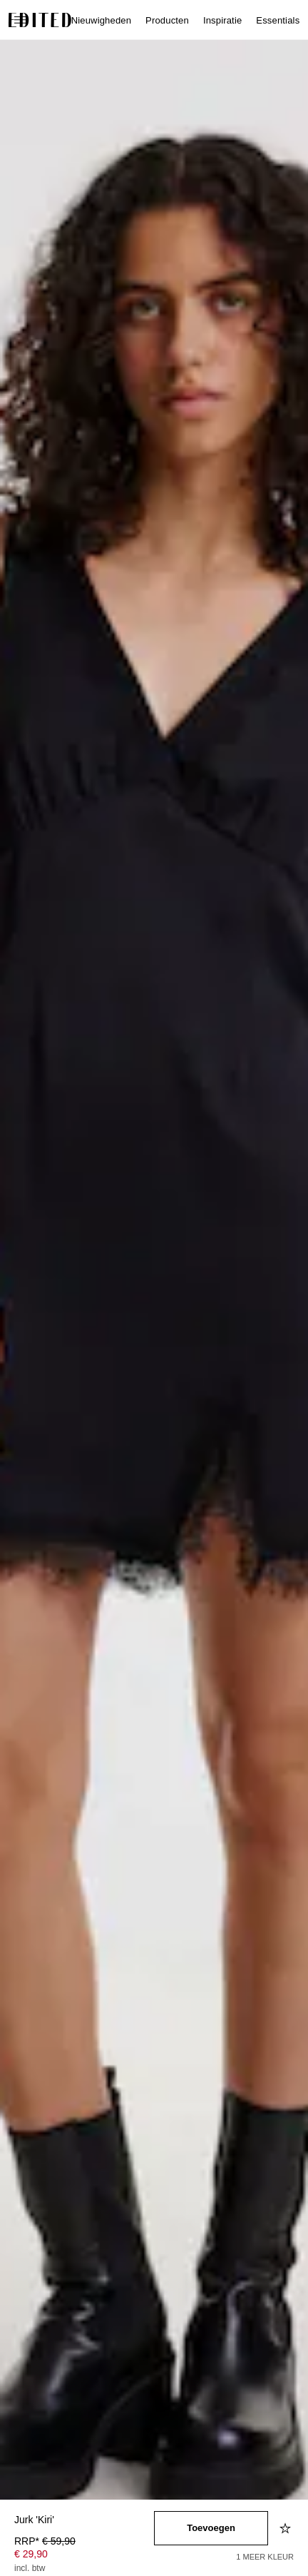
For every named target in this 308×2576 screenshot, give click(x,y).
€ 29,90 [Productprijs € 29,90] (31, 2554)
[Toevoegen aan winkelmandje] (211, 2528)
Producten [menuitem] (167, 20)
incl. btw (29, 2568)
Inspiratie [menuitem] (222, 20)
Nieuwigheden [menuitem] (101, 20)
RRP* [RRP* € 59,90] (45, 2541)
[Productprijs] (84, 2556)
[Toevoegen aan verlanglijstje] (286, 2528)
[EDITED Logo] (40, 20)
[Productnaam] (84, 2520)
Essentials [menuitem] (277, 20)
